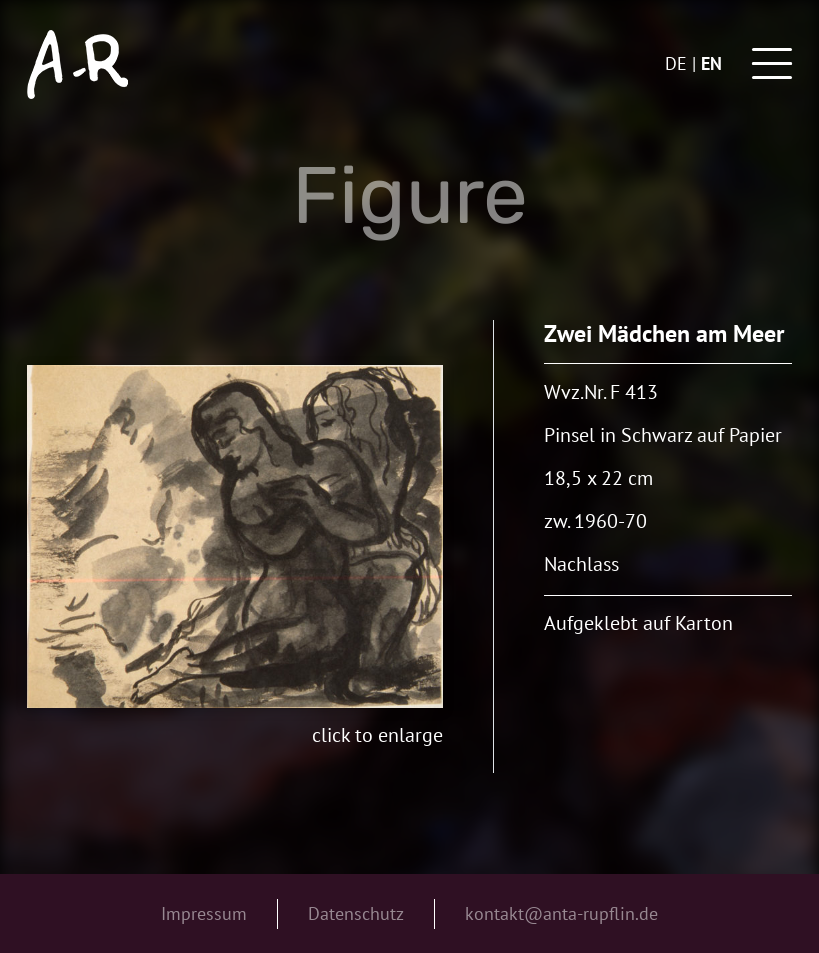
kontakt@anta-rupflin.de (561, 913)
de (676, 63)
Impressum (204, 913)
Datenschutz (356, 913)
